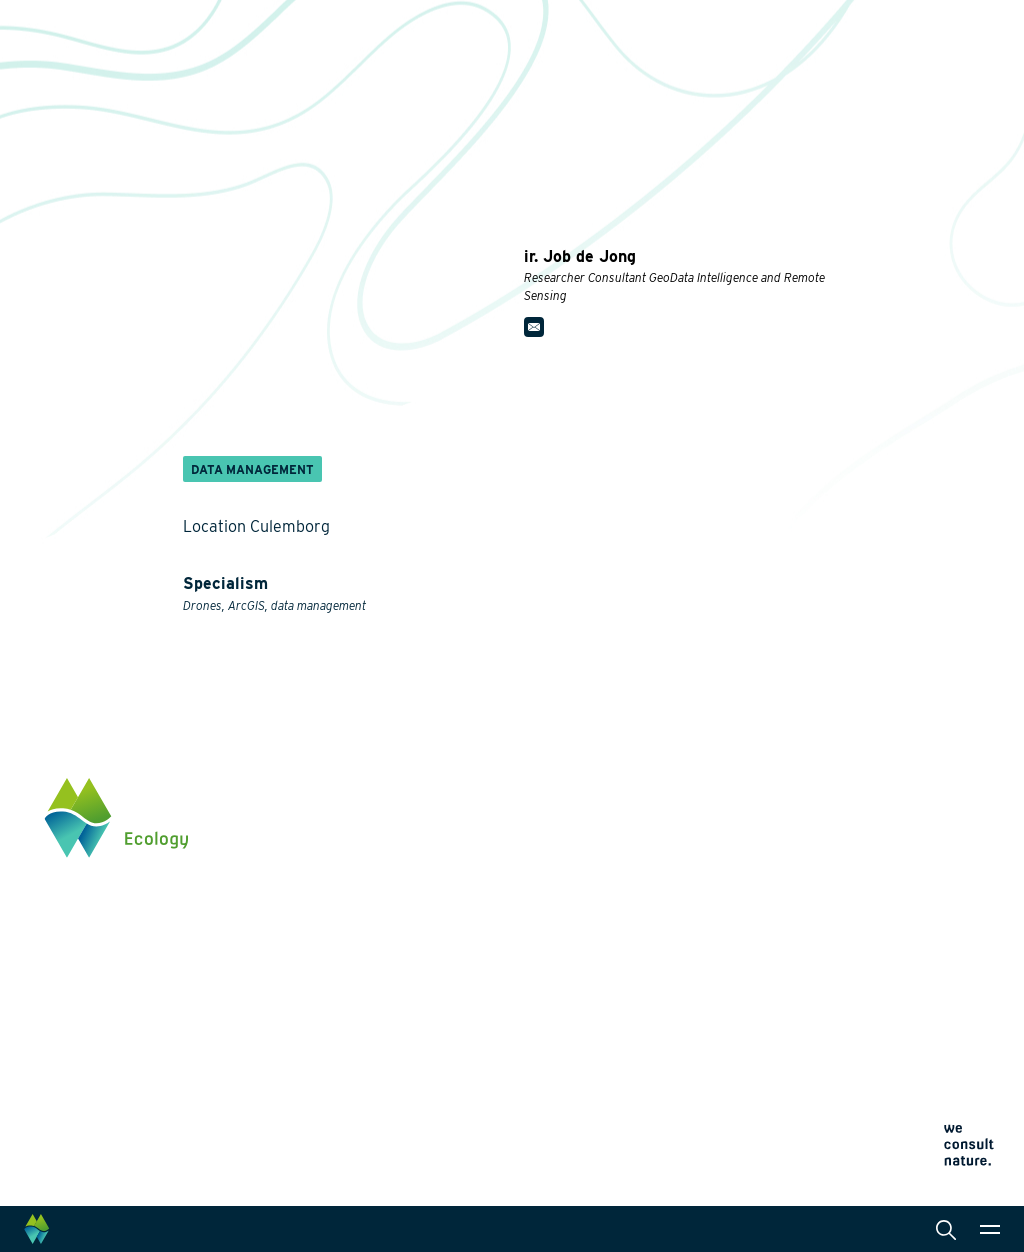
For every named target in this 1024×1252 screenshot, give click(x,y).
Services (483, 790)
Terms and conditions (700, 1090)
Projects (325, 1094)
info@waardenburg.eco (905, 891)
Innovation (331, 1070)
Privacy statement (690, 1042)
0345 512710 (870, 871)
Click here (863, 954)
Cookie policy (678, 1066)
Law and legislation (517, 1030)
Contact (669, 976)
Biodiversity (334, 822)
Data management (513, 998)
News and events (700, 914)
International (496, 966)
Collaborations (691, 852)
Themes (322, 790)
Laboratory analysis (518, 878)
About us (673, 790)
